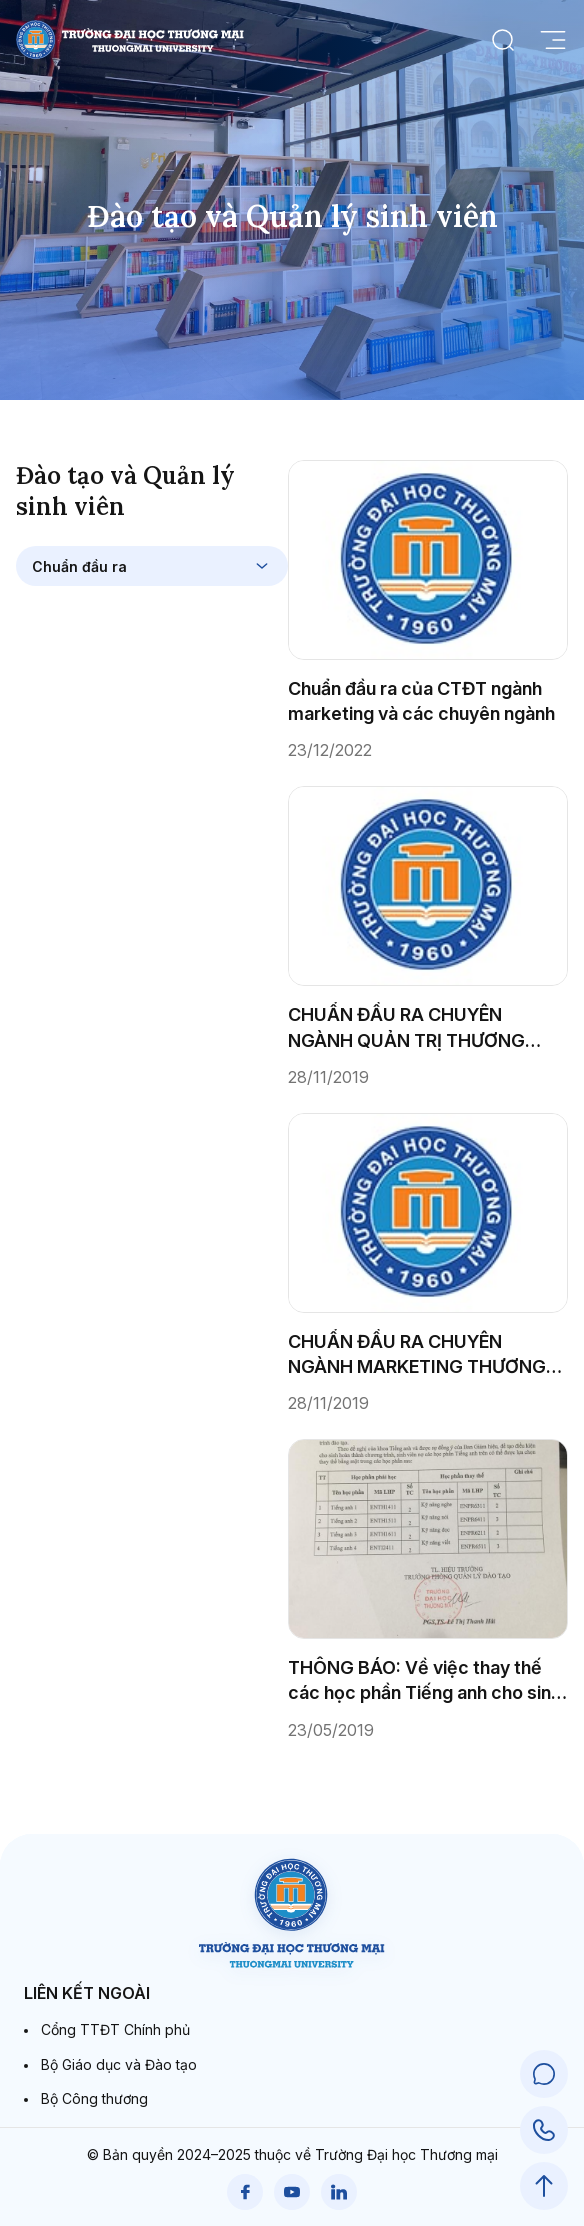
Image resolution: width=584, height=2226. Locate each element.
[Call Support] (544, 2130)
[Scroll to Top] (544, 2186)
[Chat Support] (544, 2074)
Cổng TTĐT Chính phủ (115, 2029)
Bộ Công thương (94, 2098)
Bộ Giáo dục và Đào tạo (119, 2064)
